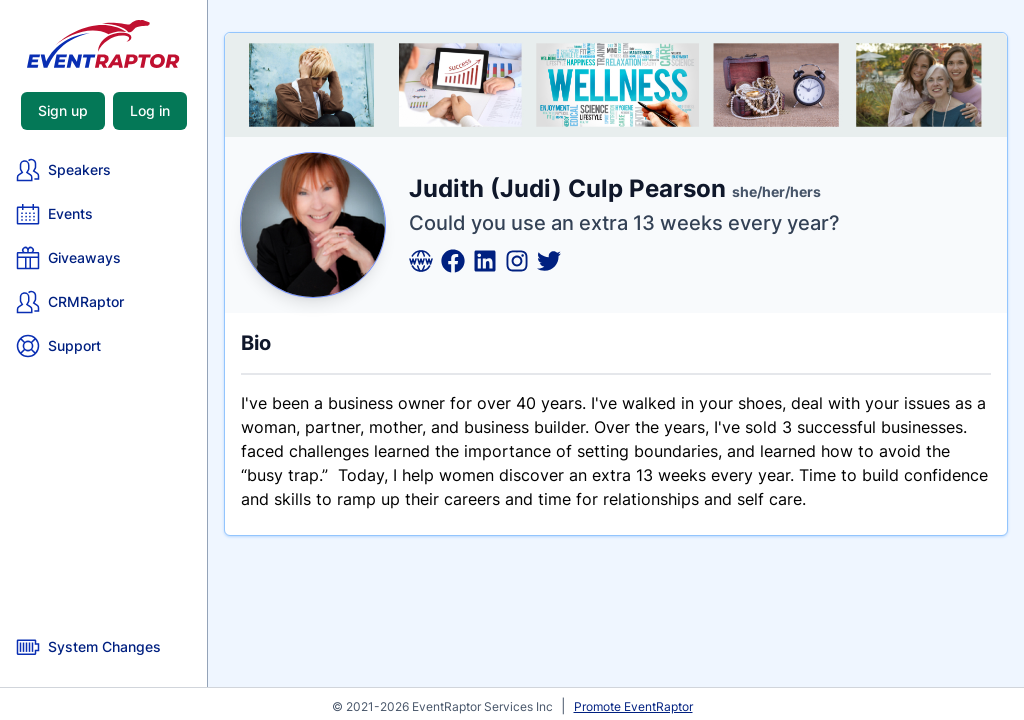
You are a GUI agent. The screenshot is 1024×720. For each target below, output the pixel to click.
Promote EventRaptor (633, 706)
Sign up (63, 110)
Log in (150, 110)
